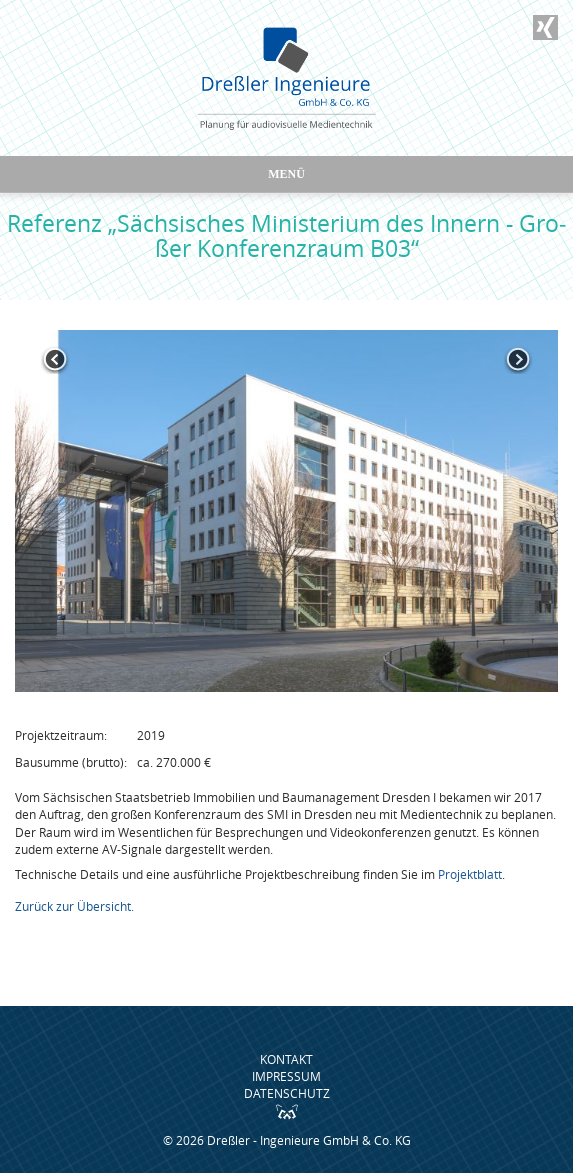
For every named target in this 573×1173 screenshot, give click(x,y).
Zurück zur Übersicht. (74, 906)
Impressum (286, 1076)
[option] (286, 511)
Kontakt (286, 1059)
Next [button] (518, 360)
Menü (286, 174)
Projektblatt (470, 874)
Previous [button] (55, 360)
